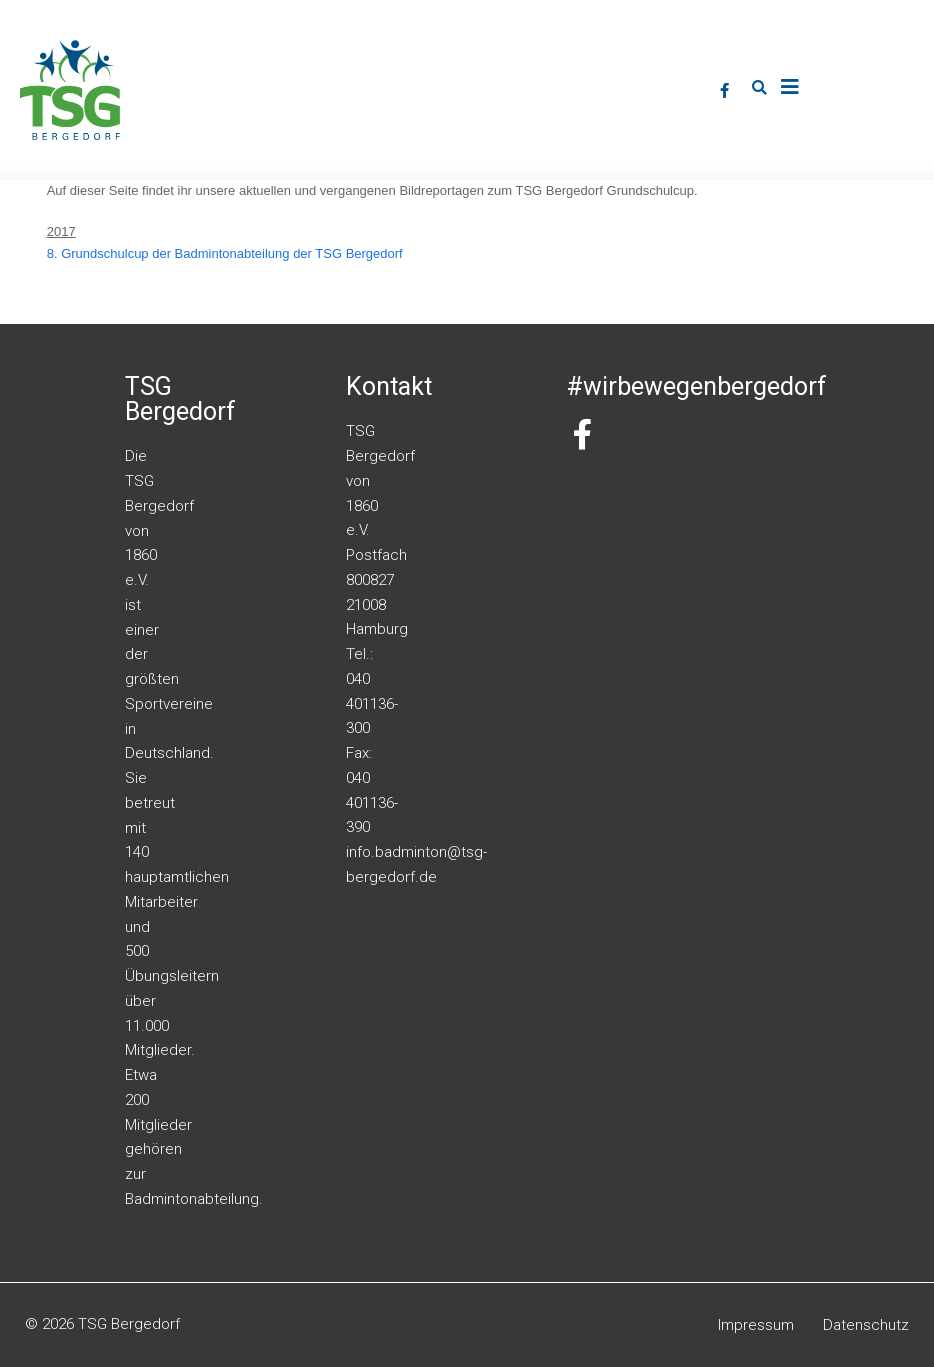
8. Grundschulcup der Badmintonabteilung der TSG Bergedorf (225, 253)
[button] (760, 88)
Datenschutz (866, 1325)
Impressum (756, 1325)
